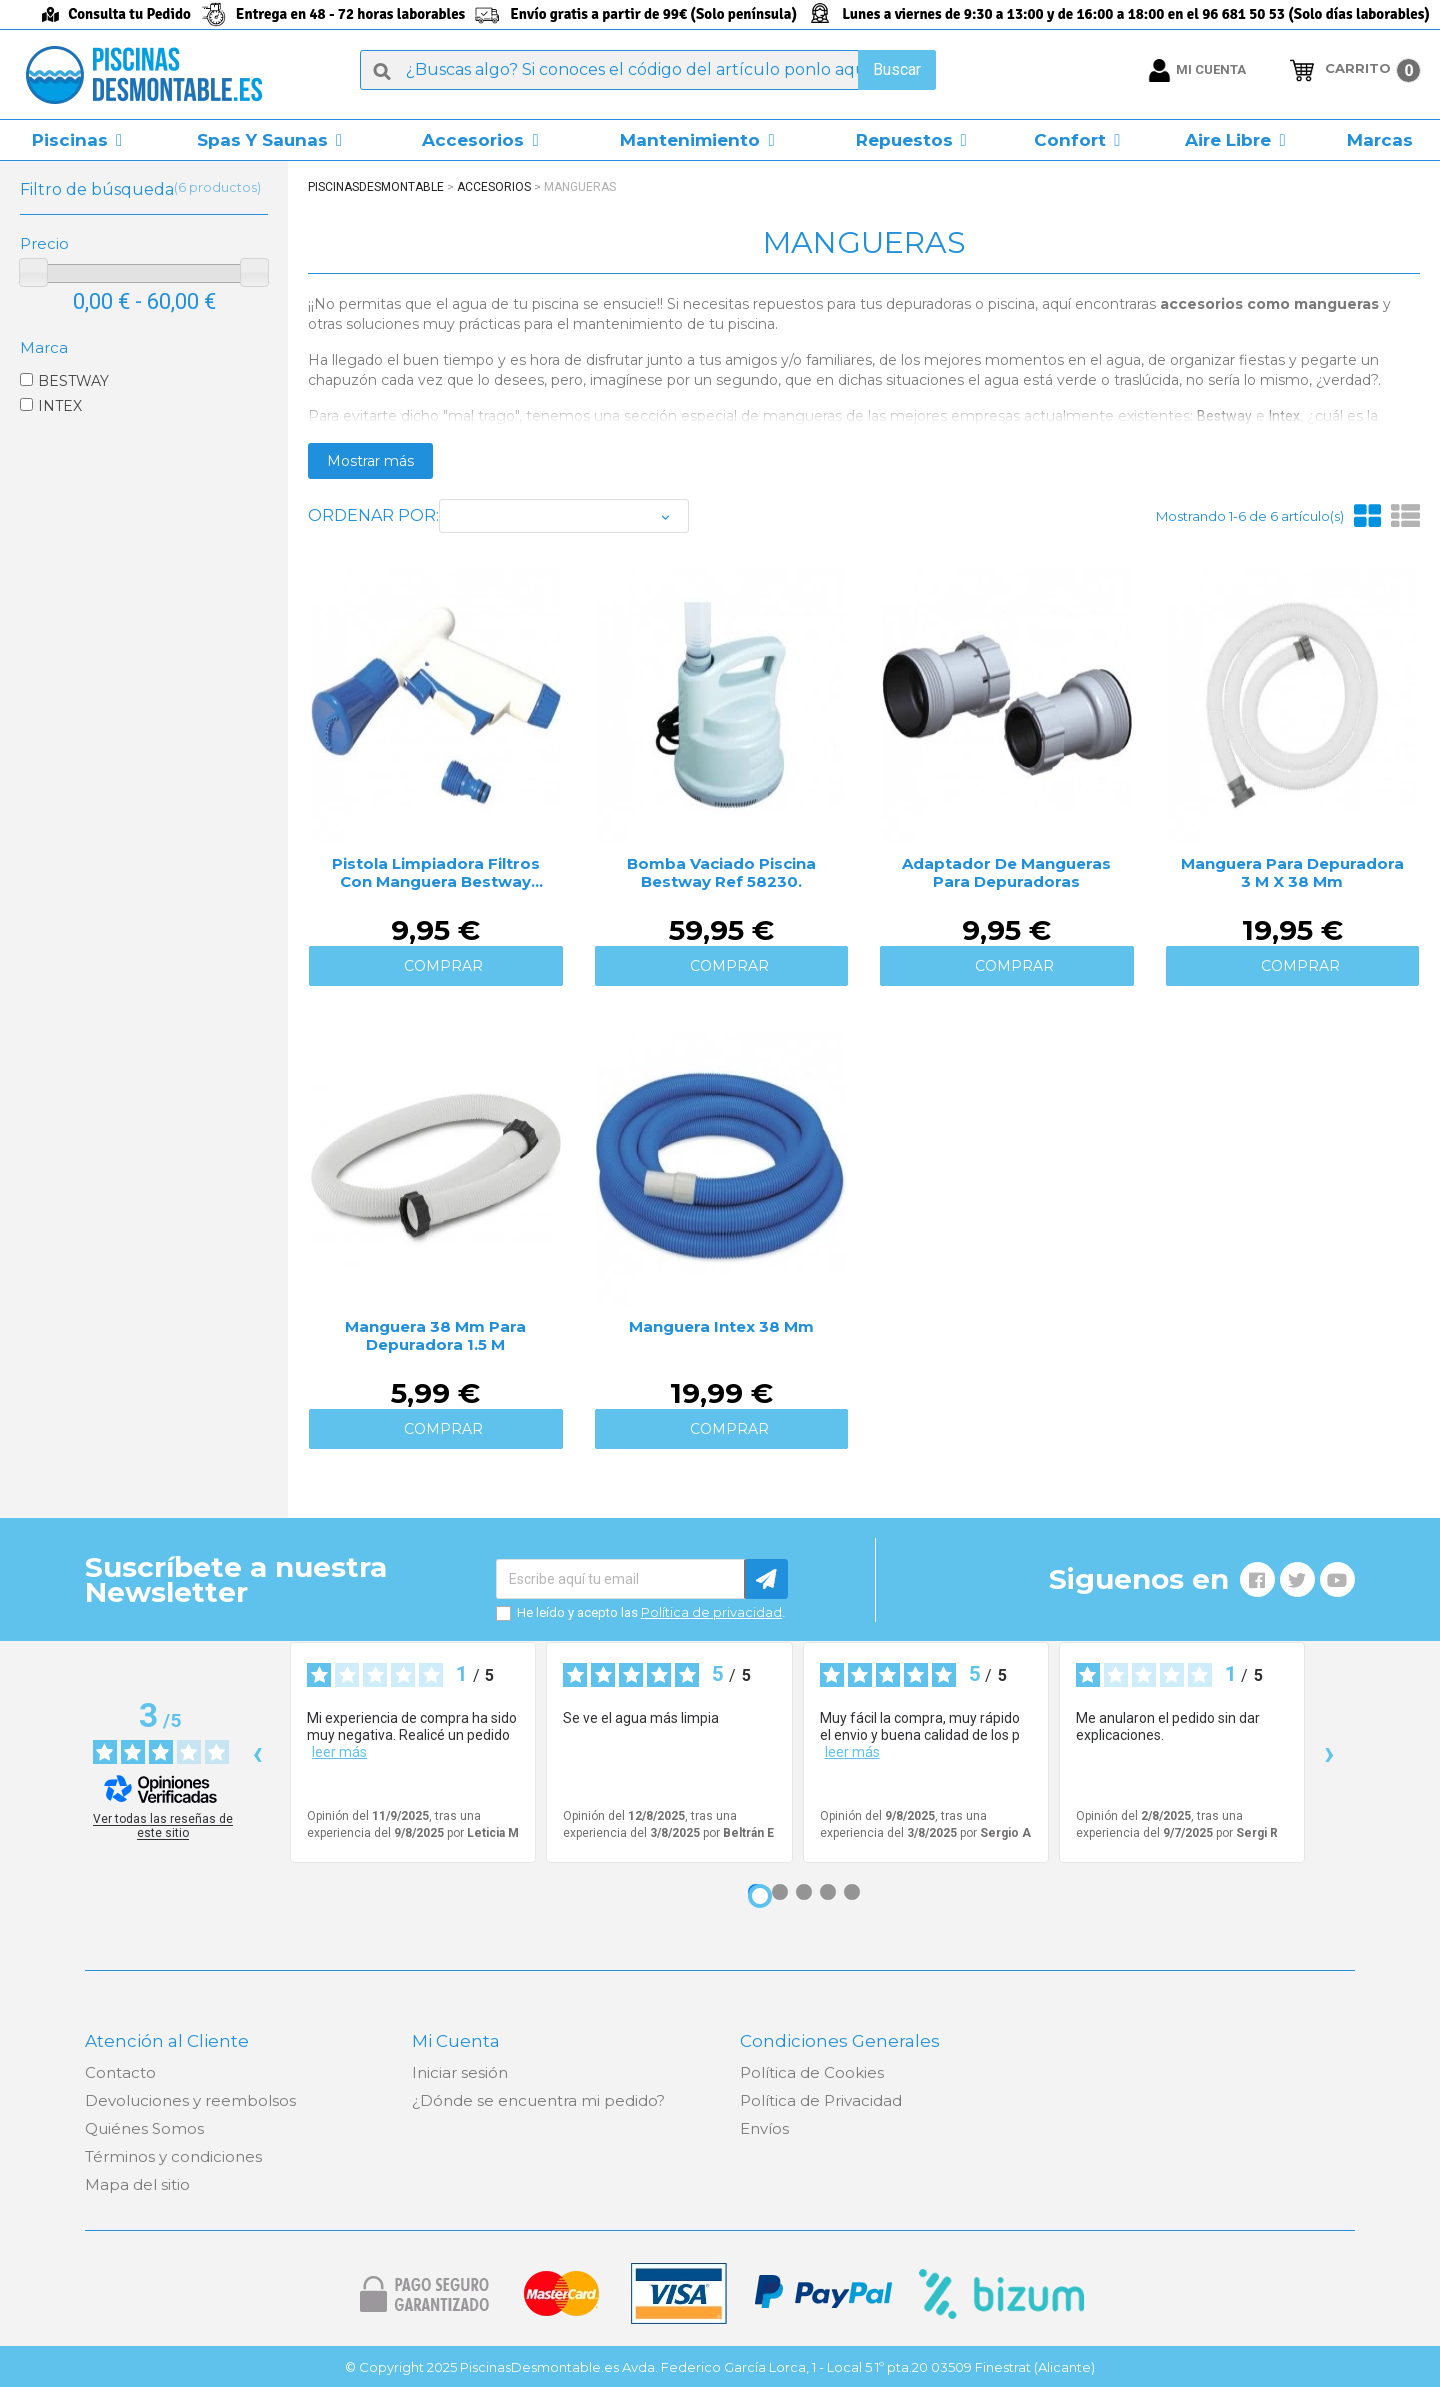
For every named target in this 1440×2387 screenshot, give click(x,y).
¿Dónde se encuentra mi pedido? (538, 2100)
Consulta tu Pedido (129, 14)
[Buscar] (648, 70)
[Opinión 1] (760, 1896)
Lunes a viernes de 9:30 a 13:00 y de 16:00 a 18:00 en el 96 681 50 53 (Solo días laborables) (1136, 14)
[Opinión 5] (852, 1892)
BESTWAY (73, 381)
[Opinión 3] (804, 1892)
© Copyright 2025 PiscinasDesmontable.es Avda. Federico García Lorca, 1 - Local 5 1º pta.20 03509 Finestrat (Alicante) (720, 2367)
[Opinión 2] (780, 1892)
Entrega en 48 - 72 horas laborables (350, 14)
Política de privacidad (711, 1612)
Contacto (120, 2072)
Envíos (764, 2128)
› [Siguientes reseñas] (1329, 1752)
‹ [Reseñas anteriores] (257, 1752)
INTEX (60, 406)
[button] (77, 140)
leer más (339, 1752)
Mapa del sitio (137, 2184)
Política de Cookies (812, 2072)
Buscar (897, 69)
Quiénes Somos (144, 2128)
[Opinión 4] (828, 1892)
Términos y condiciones (173, 2156)
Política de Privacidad (821, 2100)
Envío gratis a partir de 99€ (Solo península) (653, 14)
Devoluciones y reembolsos (190, 2100)
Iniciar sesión (460, 2072)
